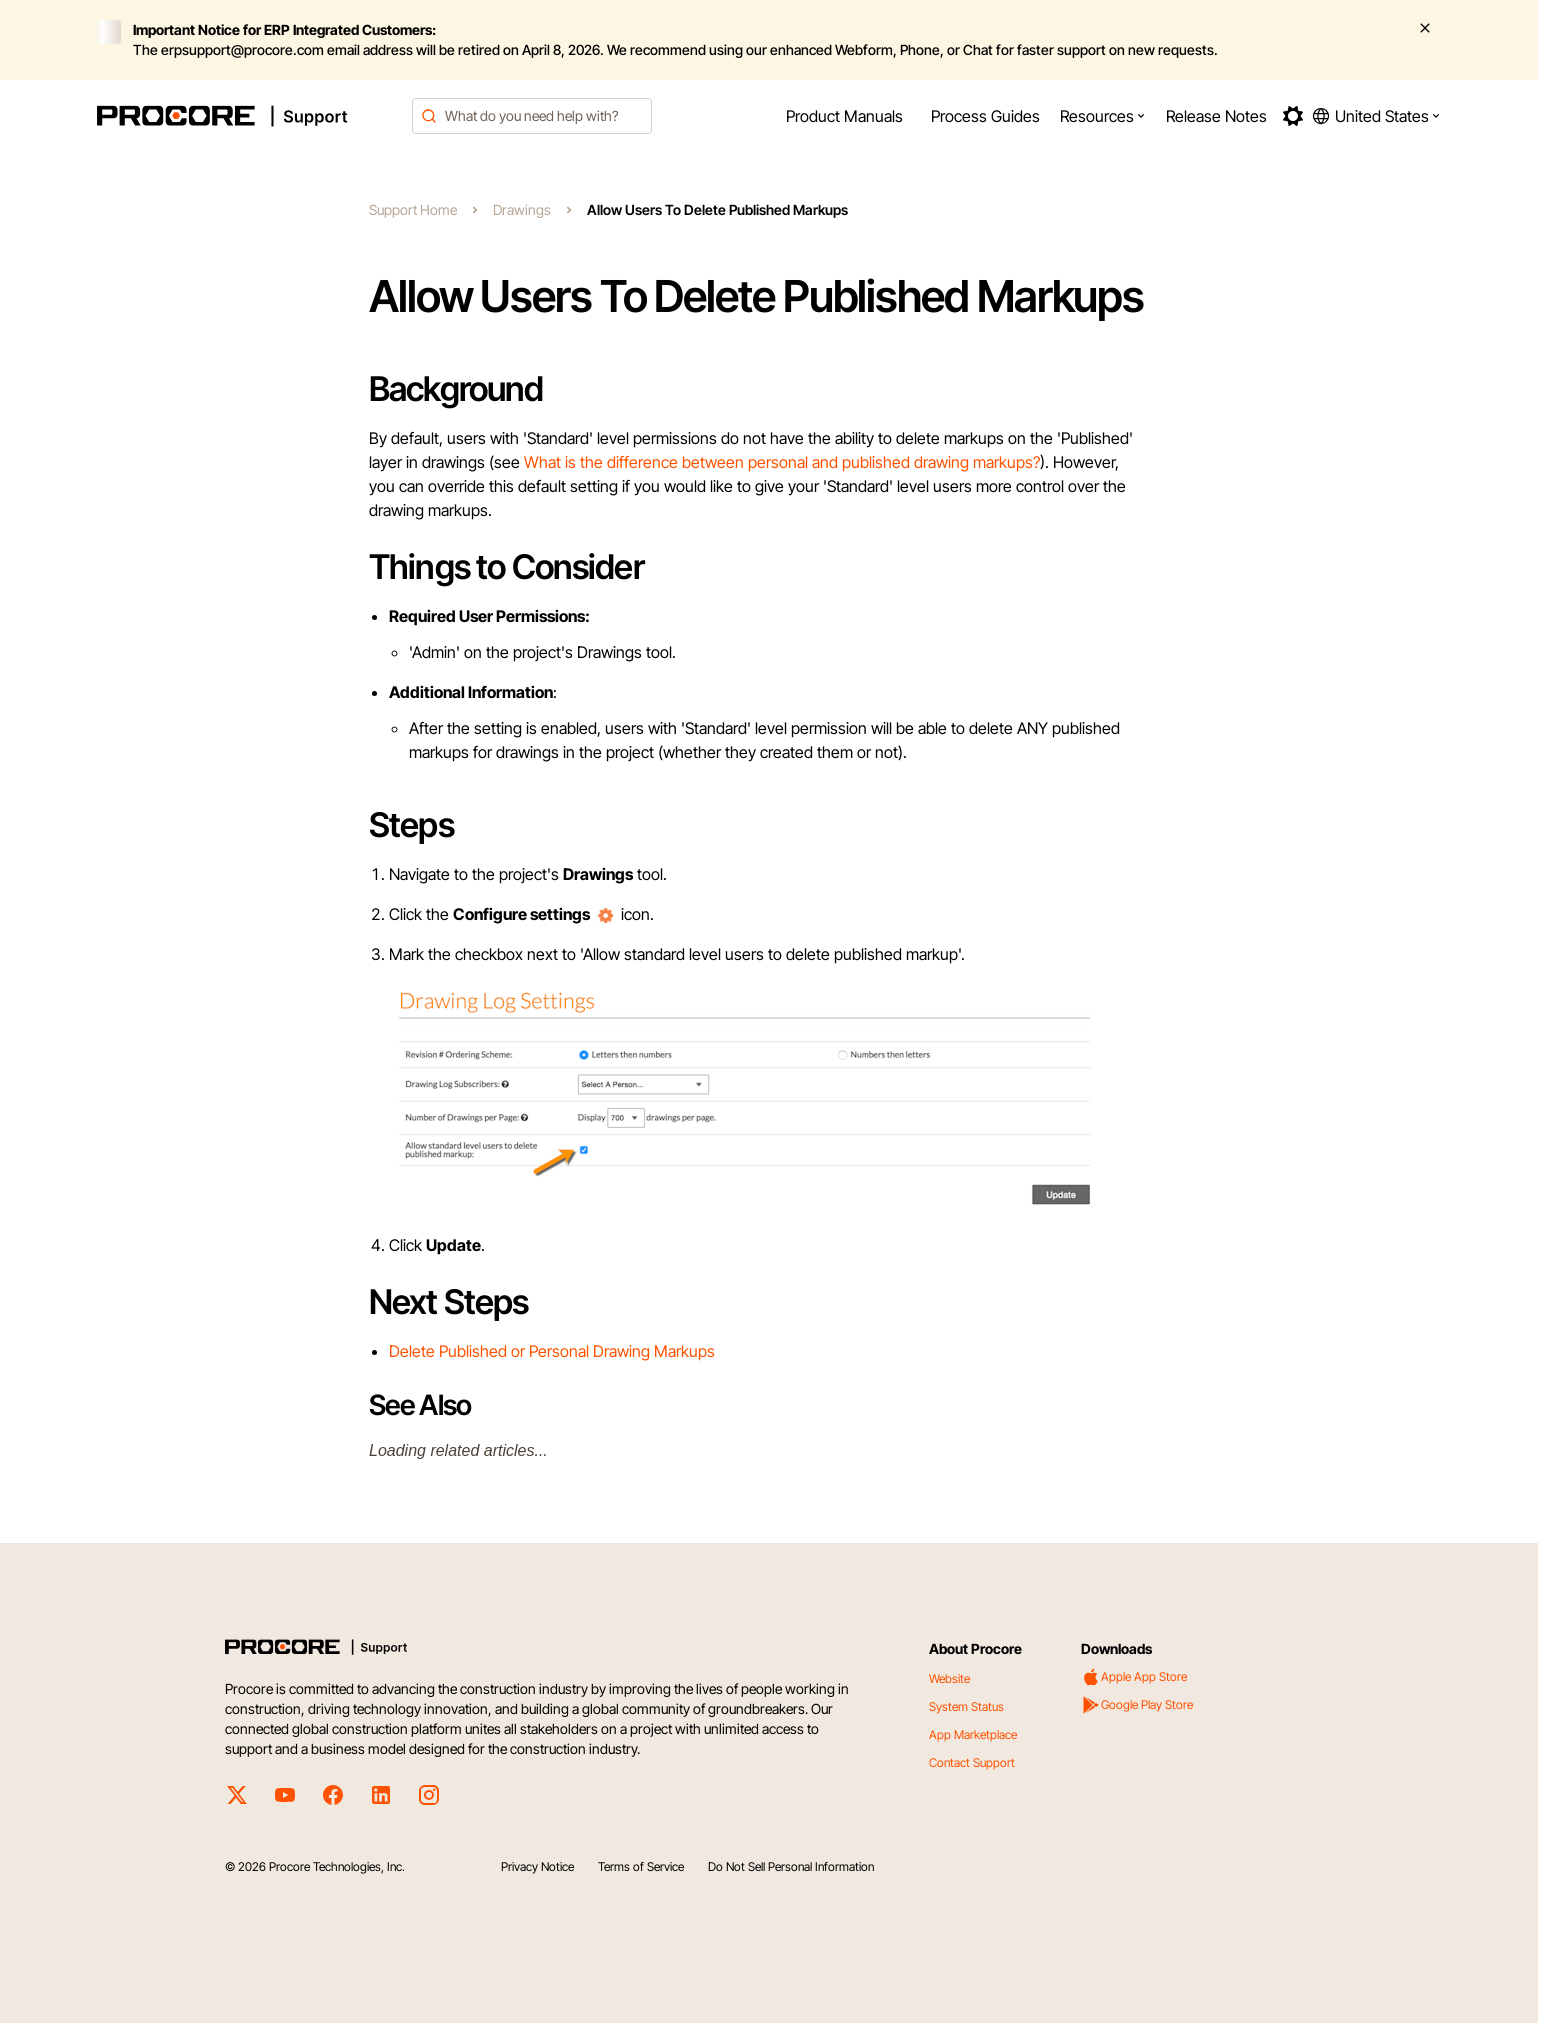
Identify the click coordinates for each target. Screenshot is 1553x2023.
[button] (1103, 116)
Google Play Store (1137, 1705)
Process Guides (985, 116)
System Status (966, 1706)
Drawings (522, 209)
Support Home (413, 209)
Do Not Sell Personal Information (791, 1866)
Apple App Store (1134, 1677)
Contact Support (972, 1762)
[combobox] (532, 116)
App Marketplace (973, 1734)
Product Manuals (844, 116)
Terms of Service (641, 1866)
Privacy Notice (537, 1866)
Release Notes (1216, 116)
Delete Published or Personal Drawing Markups (552, 1351)
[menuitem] (844, 116)
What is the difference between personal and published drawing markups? (782, 462)
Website (949, 1678)
